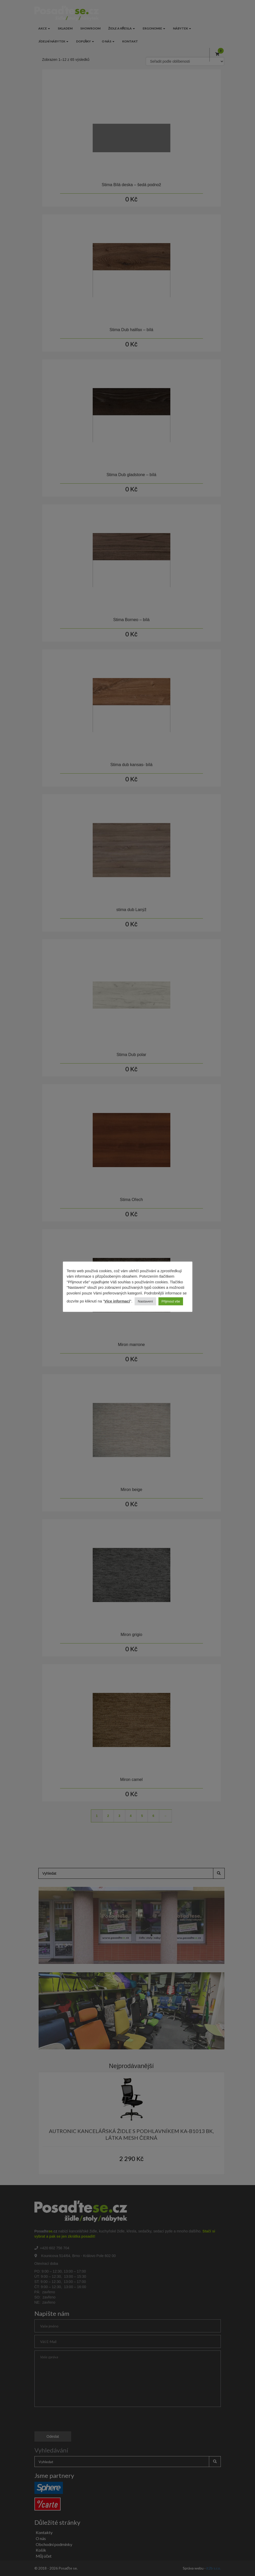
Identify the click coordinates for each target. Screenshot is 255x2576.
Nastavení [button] (145, 1301)
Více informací (117, 1301)
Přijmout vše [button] (171, 1301)
